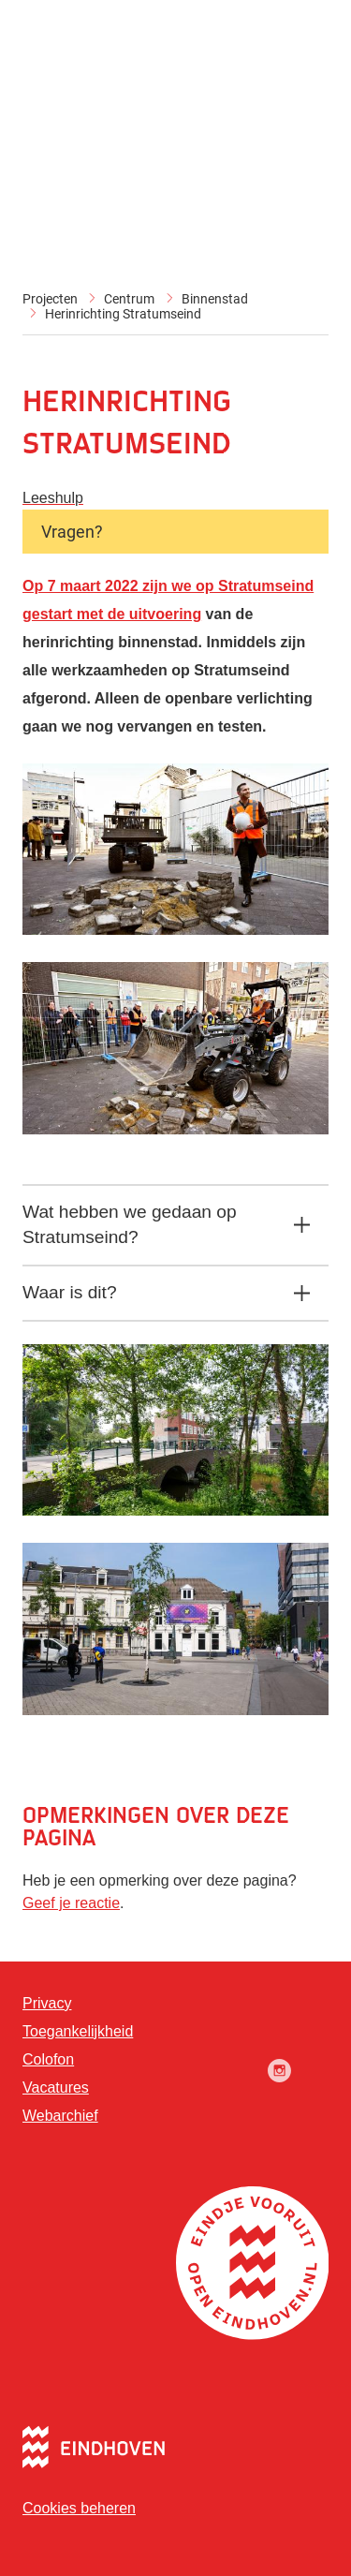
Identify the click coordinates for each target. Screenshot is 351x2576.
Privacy (46, 2003)
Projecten (50, 298)
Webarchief (60, 2116)
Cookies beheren (79, 2508)
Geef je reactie (71, 1903)
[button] (175, 930)
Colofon (48, 2059)
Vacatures (55, 2087)
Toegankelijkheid (77, 2031)
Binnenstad (215, 298)
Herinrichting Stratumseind (123, 313)
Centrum (129, 298)
